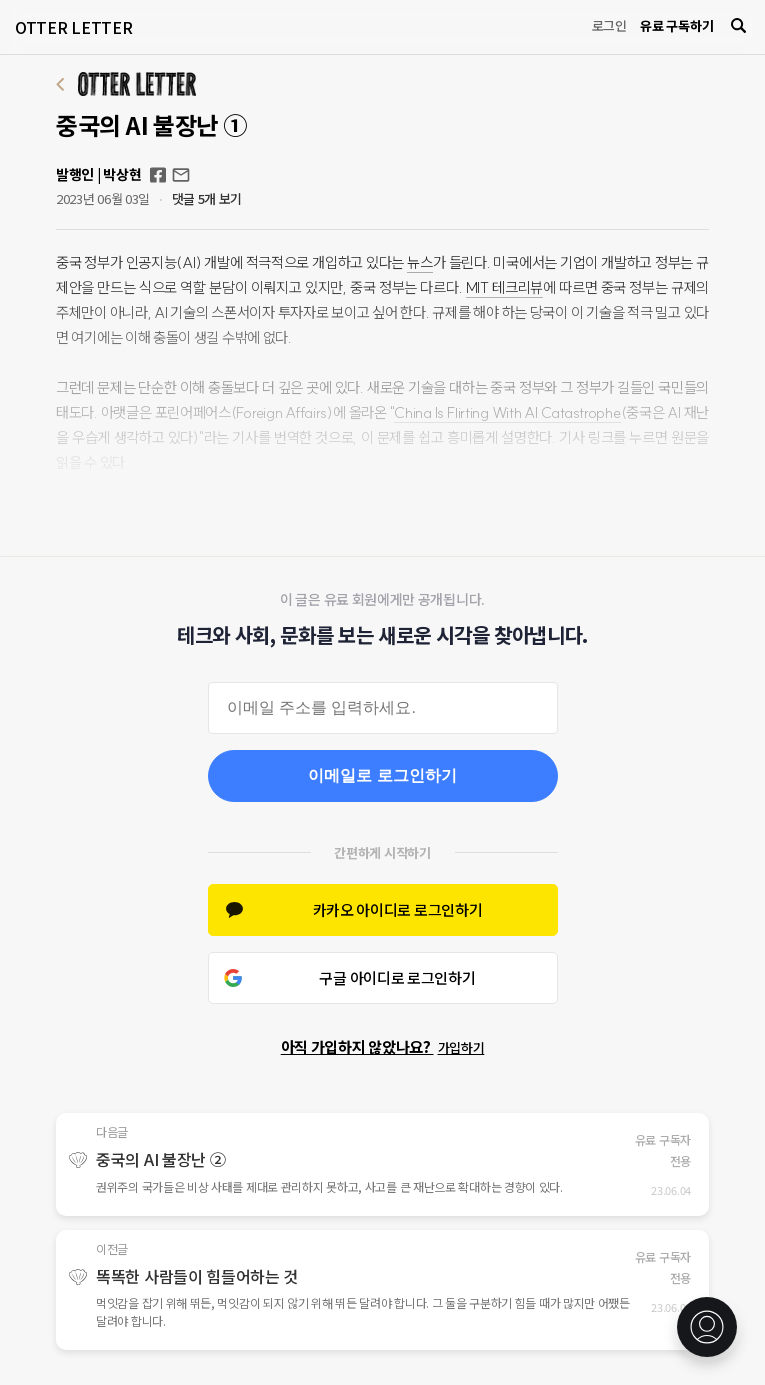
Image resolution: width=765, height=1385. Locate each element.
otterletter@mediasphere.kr (181, 175)
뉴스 (419, 262)
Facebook (158, 175)
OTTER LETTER (73, 27)
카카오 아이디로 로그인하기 (398, 909)
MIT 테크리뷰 (504, 287)
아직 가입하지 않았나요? (383, 1046)
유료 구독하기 (676, 25)
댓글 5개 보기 (207, 198)
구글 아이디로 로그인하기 (397, 977)
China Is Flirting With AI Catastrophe (507, 412)
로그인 (609, 25)
